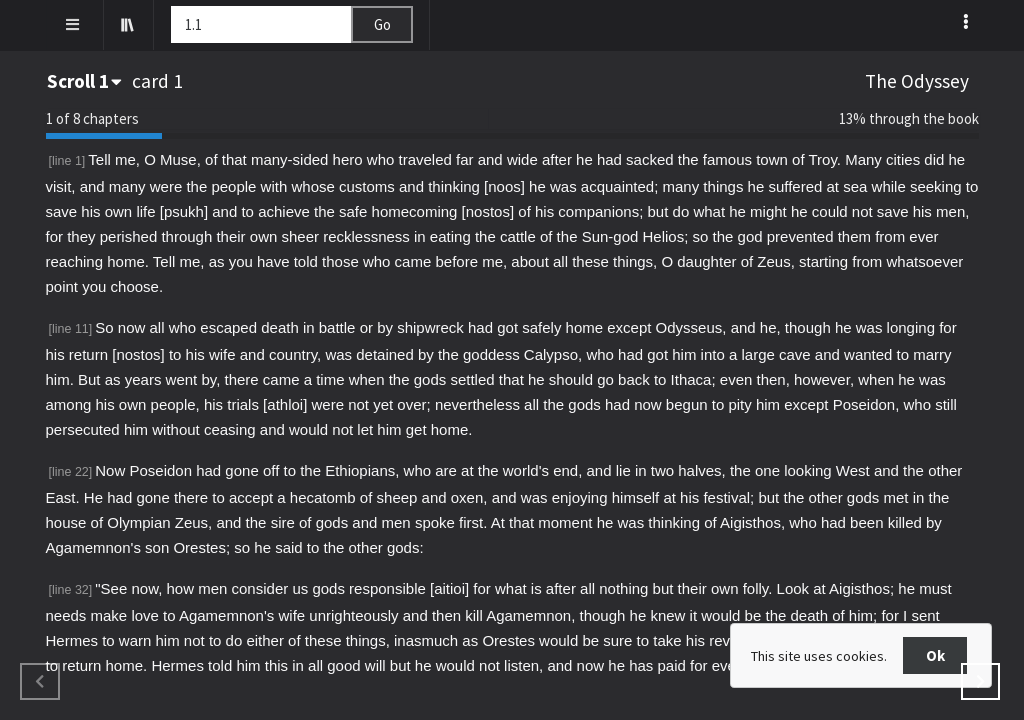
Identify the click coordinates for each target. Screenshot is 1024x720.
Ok (935, 655)
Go (382, 24)
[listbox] (967, 21)
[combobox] (86, 81)
